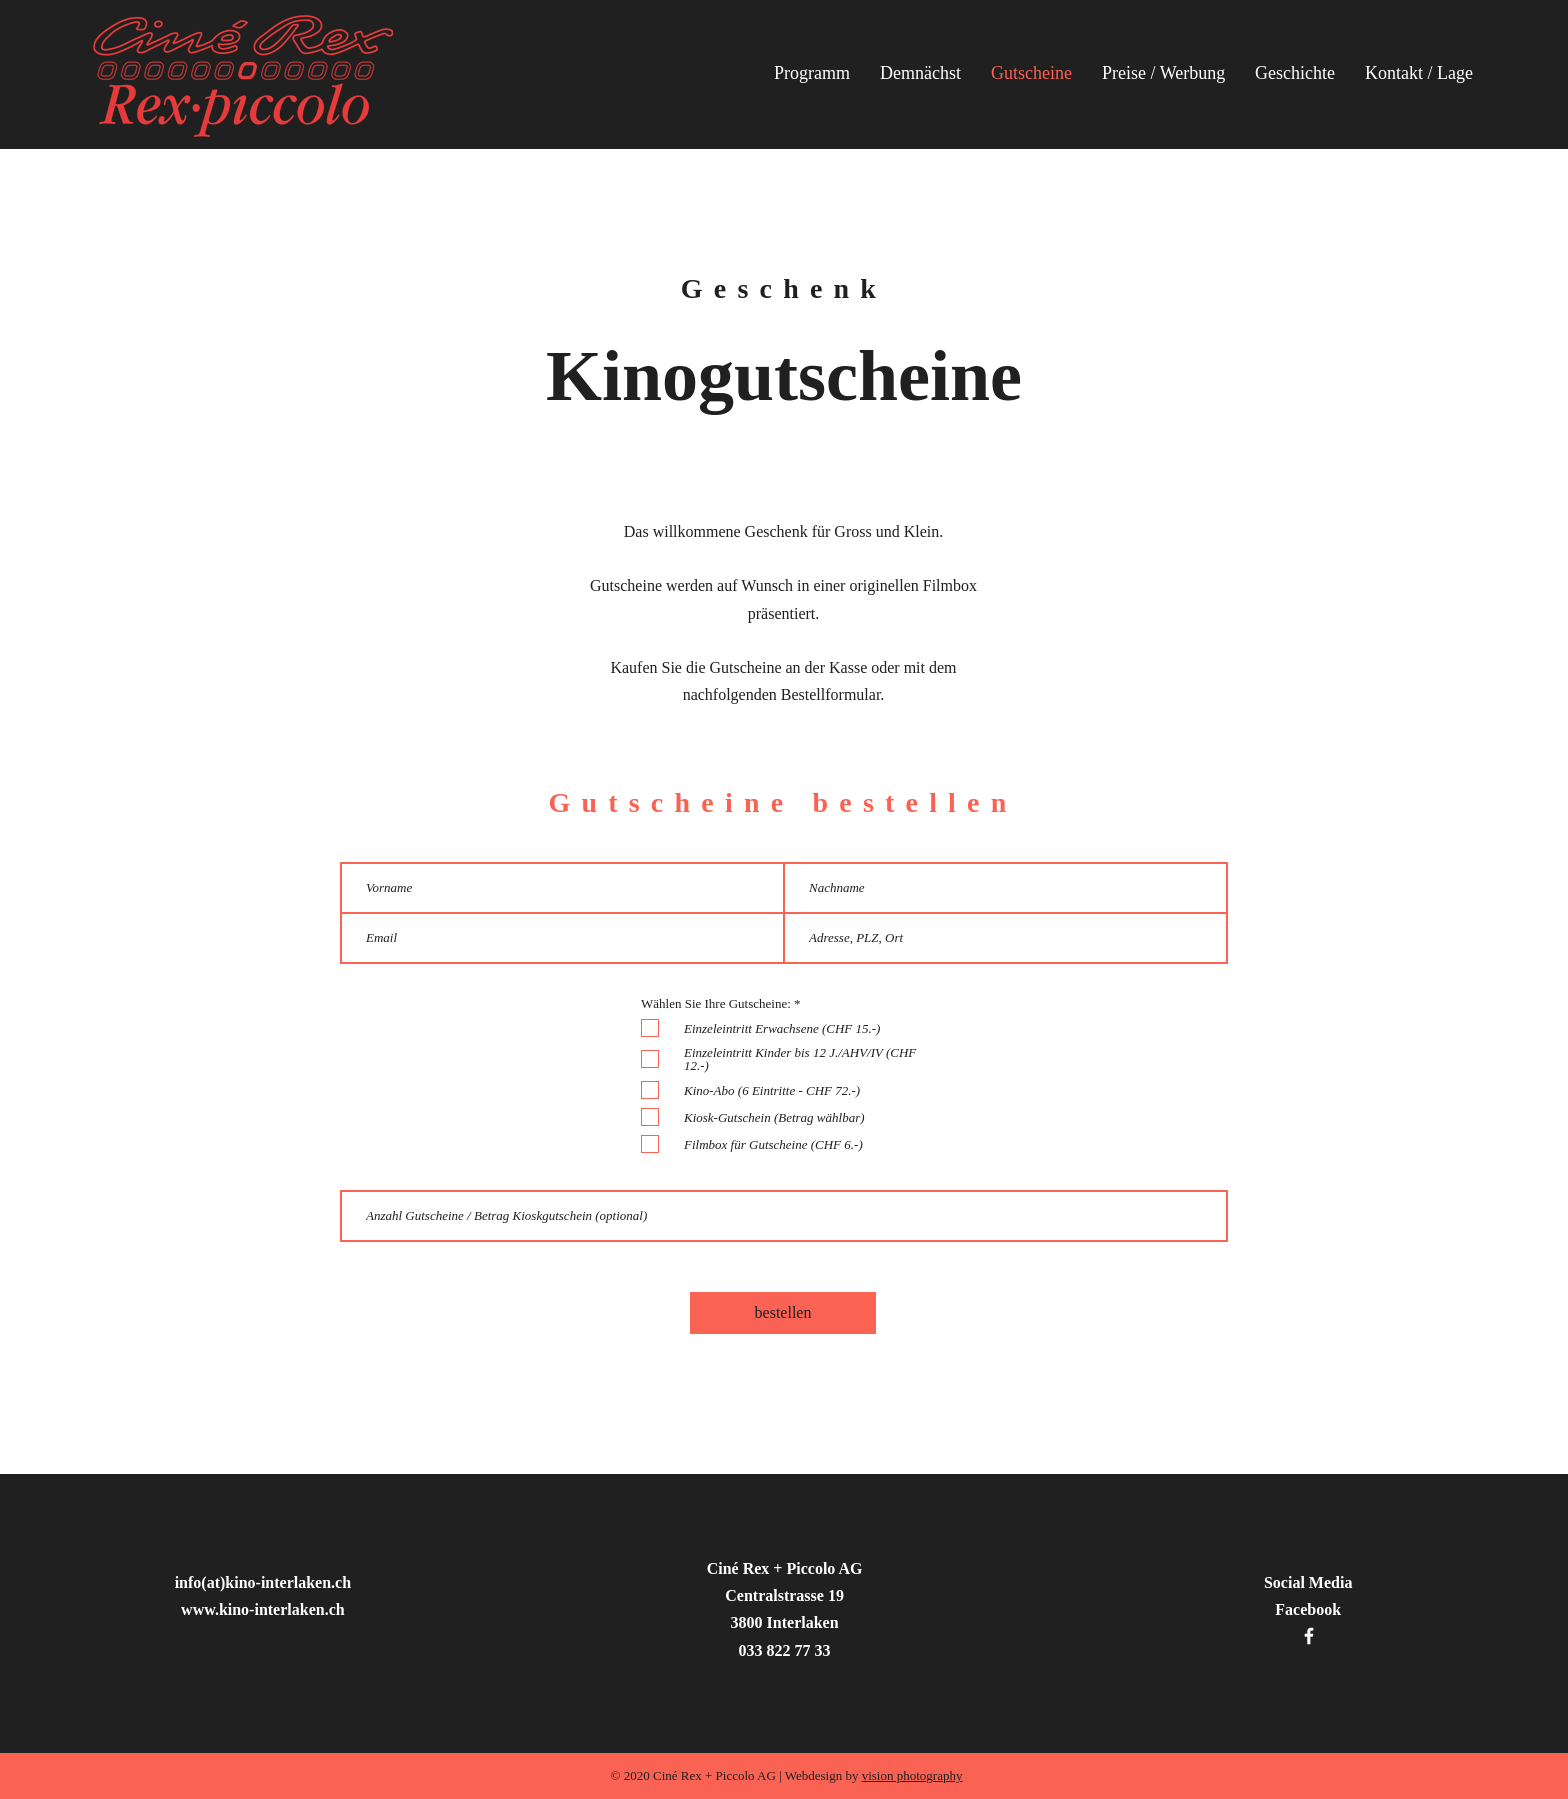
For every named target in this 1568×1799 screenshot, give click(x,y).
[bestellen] (783, 1313)
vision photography (912, 1775)
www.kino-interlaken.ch (263, 1609)
